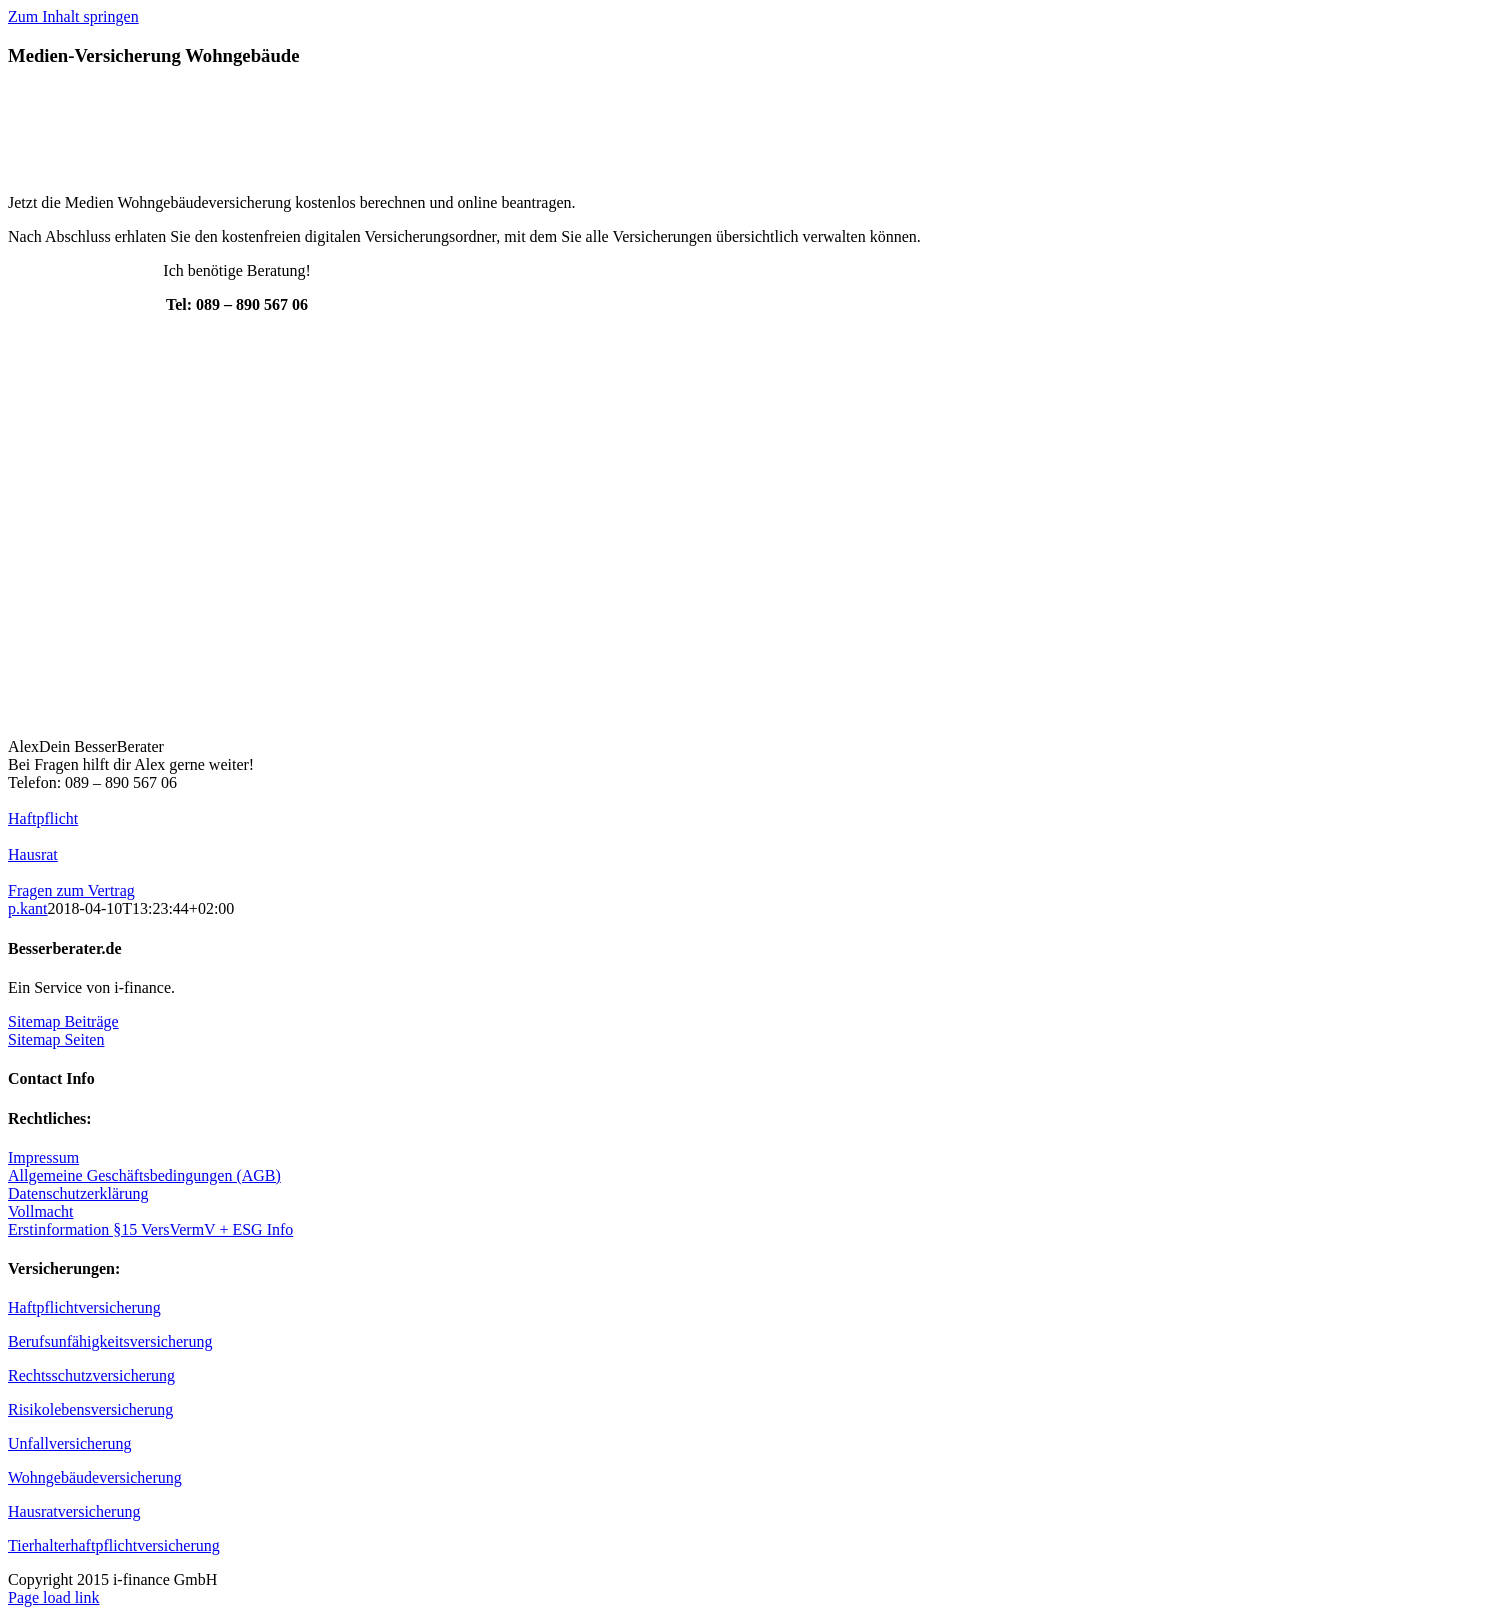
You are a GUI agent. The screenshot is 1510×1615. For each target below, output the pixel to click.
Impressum (43, 1157)
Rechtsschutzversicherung (91, 1375)
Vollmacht (40, 1211)
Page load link (54, 1597)
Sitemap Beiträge (63, 1021)
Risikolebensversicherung (90, 1409)
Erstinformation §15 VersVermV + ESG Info (150, 1229)
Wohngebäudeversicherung (95, 1477)
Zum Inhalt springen (73, 16)
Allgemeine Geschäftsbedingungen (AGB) (144, 1175)
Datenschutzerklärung (78, 1193)
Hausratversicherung (74, 1511)
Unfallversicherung (70, 1443)
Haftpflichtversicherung (84, 1307)
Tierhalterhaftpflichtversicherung (114, 1545)
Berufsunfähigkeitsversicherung (110, 1341)
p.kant (28, 908)
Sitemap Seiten (56, 1039)
